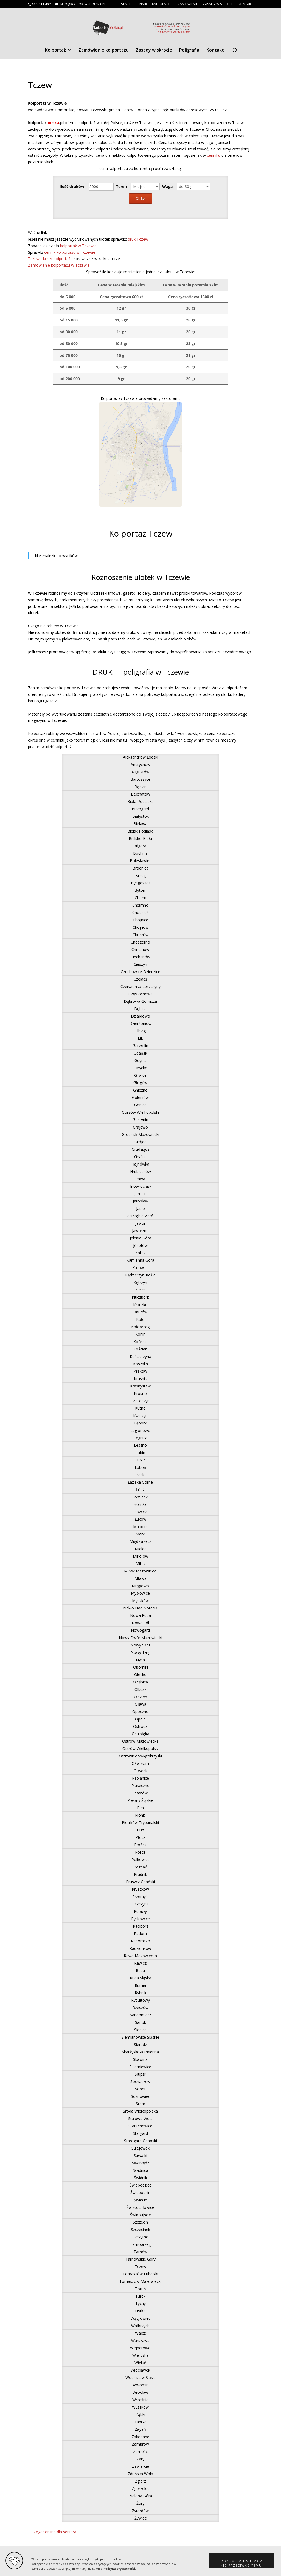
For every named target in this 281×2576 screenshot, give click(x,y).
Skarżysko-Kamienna (140, 2051)
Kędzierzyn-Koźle (140, 1275)
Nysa (140, 1659)
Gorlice (140, 1104)
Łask (140, 1474)
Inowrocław (140, 1186)
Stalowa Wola (140, 2118)
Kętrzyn (140, 1282)
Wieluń (140, 2362)
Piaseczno (140, 1785)
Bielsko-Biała (140, 838)
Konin (140, 1334)
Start (126, 4)
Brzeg (140, 875)
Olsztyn (140, 1696)
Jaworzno (140, 1230)
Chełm (140, 897)
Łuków (140, 1519)
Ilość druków (72, 186)
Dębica (140, 1008)
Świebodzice (140, 2185)
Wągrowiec (140, 2318)
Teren (121, 186)
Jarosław (140, 1201)
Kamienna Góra (140, 1260)
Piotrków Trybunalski (140, 1822)
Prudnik (140, 1874)
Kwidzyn (140, 1415)
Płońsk (140, 1844)
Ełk (140, 1038)
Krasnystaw (140, 1386)
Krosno (140, 1393)
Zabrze (140, 2421)
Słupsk (140, 2074)
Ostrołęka (140, 1733)
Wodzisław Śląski (140, 2377)
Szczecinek (140, 2229)
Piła (140, 1807)
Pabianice (140, 1778)
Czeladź (140, 979)
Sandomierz (140, 2015)
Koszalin (140, 1363)
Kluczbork (140, 1297)
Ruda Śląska (140, 1978)
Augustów (140, 771)
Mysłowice (140, 1593)
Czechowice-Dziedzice (140, 971)
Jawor (140, 1223)
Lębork (140, 1423)
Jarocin (140, 1193)
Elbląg (140, 1030)
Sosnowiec (140, 2096)
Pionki (140, 1815)
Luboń (140, 1467)
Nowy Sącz (140, 1645)
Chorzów (140, 934)
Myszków (140, 1600)
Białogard (140, 808)
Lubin (140, 1452)
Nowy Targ (140, 1652)
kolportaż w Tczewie (78, 245)
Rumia (140, 1985)
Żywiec (140, 2518)
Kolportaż (55, 50)
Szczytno (140, 2236)
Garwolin (140, 1045)
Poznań (140, 1867)
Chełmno (140, 905)
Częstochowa (140, 993)
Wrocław (140, 2392)
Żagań (140, 2429)
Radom (140, 1933)
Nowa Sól (140, 1622)
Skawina (140, 2059)
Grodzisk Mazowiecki (140, 1134)
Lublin (140, 1460)
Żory (140, 2503)
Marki (140, 1534)
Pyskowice (140, 1918)
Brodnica (140, 868)
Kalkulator (162, 4)
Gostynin (140, 1119)
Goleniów (140, 1097)
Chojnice (140, 919)
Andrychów (140, 764)
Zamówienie (188, 4)
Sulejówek (140, 2148)
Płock (140, 1837)
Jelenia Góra (140, 1238)
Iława (140, 1178)
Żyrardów (140, 2510)
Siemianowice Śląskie (140, 2037)
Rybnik (140, 1992)
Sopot (140, 2088)
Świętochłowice (140, 2207)
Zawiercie (140, 2466)
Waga (167, 186)
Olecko (140, 1674)
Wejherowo (140, 2347)
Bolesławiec (140, 860)
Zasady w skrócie (218, 4)
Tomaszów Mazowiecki (140, 2281)
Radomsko (140, 1941)
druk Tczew (138, 239)
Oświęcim (140, 1763)
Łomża (140, 1504)
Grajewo (140, 1127)
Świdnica (140, 2170)
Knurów (140, 1312)
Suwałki (140, 2155)
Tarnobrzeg (140, 2244)
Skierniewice (140, 2066)
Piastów (140, 1793)
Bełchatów (140, 794)
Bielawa (140, 823)
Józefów (140, 1245)
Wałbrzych (140, 2325)
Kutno (140, 1408)
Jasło (140, 1208)
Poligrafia (189, 50)
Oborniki (140, 1667)
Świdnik (140, 2177)
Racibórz (140, 1926)
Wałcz (140, 2333)
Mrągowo (140, 1585)
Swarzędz (140, 2162)
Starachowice (140, 2125)
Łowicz (140, 1511)
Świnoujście (140, 2214)
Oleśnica (140, 1682)
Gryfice (140, 1156)
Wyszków (140, 2407)
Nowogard (140, 1630)
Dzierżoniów (140, 1023)
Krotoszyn (140, 1400)
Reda (140, 1970)
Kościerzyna (140, 1356)
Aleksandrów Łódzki (140, 757)
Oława (140, 1704)
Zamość (140, 2451)
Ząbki (140, 2414)
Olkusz (140, 1689)
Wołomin (140, 2384)
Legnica (140, 1437)
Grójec (140, 1141)
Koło (140, 1319)
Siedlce (140, 2029)
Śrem (140, 2103)
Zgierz (140, 2481)
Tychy (140, 2303)
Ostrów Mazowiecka (140, 1741)
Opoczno (140, 1711)
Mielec (140, 1548)
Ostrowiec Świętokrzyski (140, 1756)
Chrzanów (140, 949)
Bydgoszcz (140, 882)
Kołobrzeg (140, 1326)
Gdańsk (140, 1053)
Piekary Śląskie (140, 1800)
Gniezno (140, 1090)
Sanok (140, 2022)
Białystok (140, 816)
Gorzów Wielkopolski (140, 1112)
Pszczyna (140, 1904)
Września (140, 2399)
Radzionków (140, 1948)
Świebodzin (140, 2192)
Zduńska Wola (140, 2473)
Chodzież (140, 912)
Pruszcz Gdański (140, 1881)
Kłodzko (140, 1304)
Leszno (140, 1445)
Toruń (140, 2288)
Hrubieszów (140, 1171)
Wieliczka (140, 2355)
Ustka (140, 2310)
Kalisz (140, 1252)
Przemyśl (140, 1896)
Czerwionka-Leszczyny (140, 986)
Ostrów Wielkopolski (140, 1748)
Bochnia (140, 853)
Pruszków (140, 1889)
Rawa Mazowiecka (140, 1955)
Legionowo (140, 1430)
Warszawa (140, 2340)
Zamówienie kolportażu (103, 50)
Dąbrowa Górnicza (140, 1001)
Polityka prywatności (119, 2569)
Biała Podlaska (140, 801)
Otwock (140, 1770)
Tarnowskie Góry (140, 2259)
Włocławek (140, 2370)
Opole (140, 1719)
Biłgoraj (140, 845)
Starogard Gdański (140, 2140)
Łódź (140, 1489)
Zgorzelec (140, 2488)
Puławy (140, 1911)
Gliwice (140, 1075)
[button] (241, 2560)
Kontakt (245, 4)
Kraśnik (140, 1378)
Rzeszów (140, 2007)
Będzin (140, 786)
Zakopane (140, 2436)
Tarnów (140, 2251)
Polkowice (140, 1859)
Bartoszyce (140, 779)
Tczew (140, 2266)
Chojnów (140, 927)
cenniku (214, 155)
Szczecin (140, 2222)
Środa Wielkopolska (140, 2111)
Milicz (140, 1563)
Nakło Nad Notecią (140, 1608)
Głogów (140, 1082)
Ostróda (140, 1726)
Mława (140, 1578)
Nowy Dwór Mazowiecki (140, 1637)
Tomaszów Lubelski (140, 2273)
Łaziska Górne (140, 1482)
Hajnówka (140, 1164)
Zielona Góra (140, 2495)
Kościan (140, 1349)
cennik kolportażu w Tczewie (69, 252)
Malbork (140, 1526)
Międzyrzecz (140, 1541)
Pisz (140, 1830)
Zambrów (140, 2444)
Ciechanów (140, 956)
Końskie (140, 1341)
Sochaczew (140, 2081)
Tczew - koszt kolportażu (51, 258)
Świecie (140, 2199)
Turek (140, 2296)
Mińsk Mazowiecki (140, 1571)
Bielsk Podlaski (140, 831)
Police (140, 1852)
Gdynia (140, 1060)
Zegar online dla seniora (54, 2531)
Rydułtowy (140, 2000)
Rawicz (140, 1963)
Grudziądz (140, 1149)
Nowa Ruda (140, 1615)
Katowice (140, 1267)
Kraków (140, 1371)
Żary (140, 2458)
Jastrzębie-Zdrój (140, 1215)
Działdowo (140, 1016)
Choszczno (140, 942)
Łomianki (140, 1497)
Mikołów (140, 1556)
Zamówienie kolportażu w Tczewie (59, 265)
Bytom (140, 890)
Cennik (141, 4)
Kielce (140, 1289)
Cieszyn (140, 964)
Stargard (140, 2133)
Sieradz (140, 2044)
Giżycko (140, 1067)
